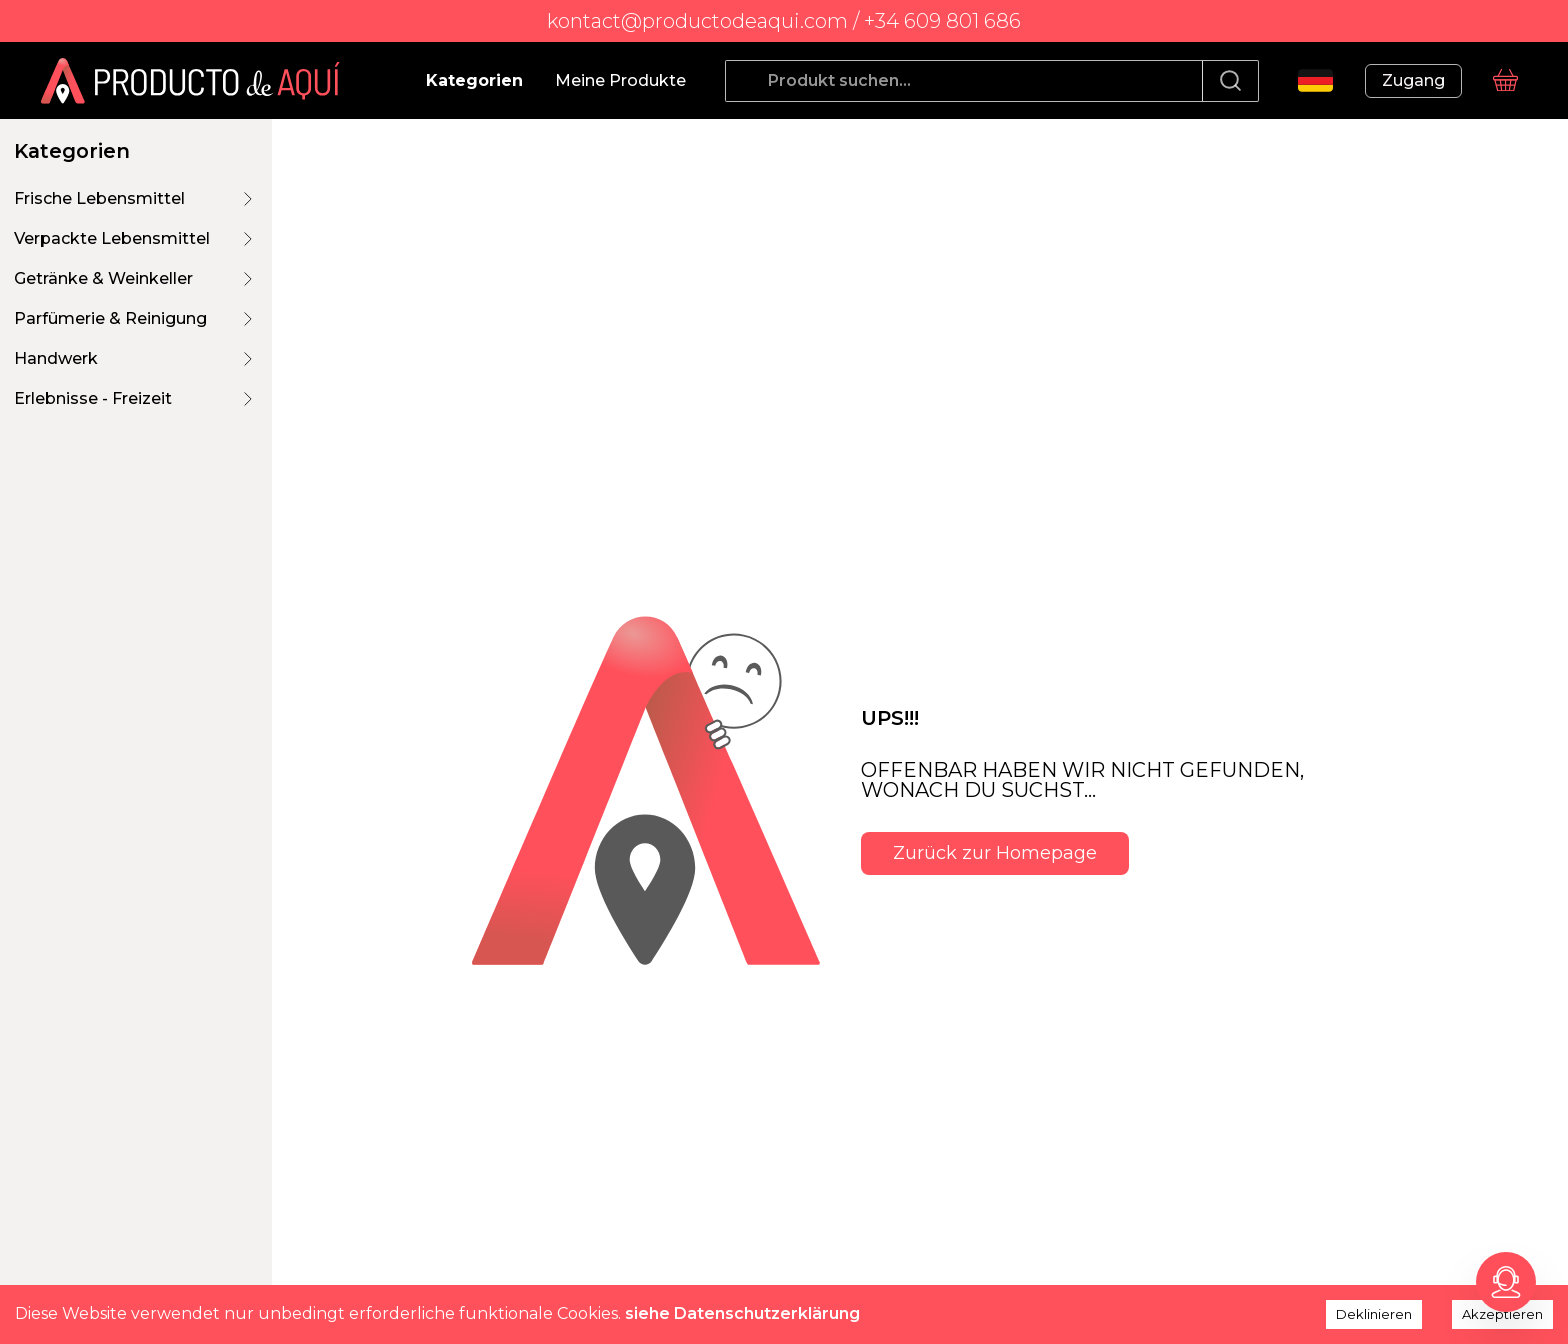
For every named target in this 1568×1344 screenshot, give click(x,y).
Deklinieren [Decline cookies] (1374, 1314)
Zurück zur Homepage (995, 853)
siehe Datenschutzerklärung (742, 1313)
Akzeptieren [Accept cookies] (1502, 1314)
